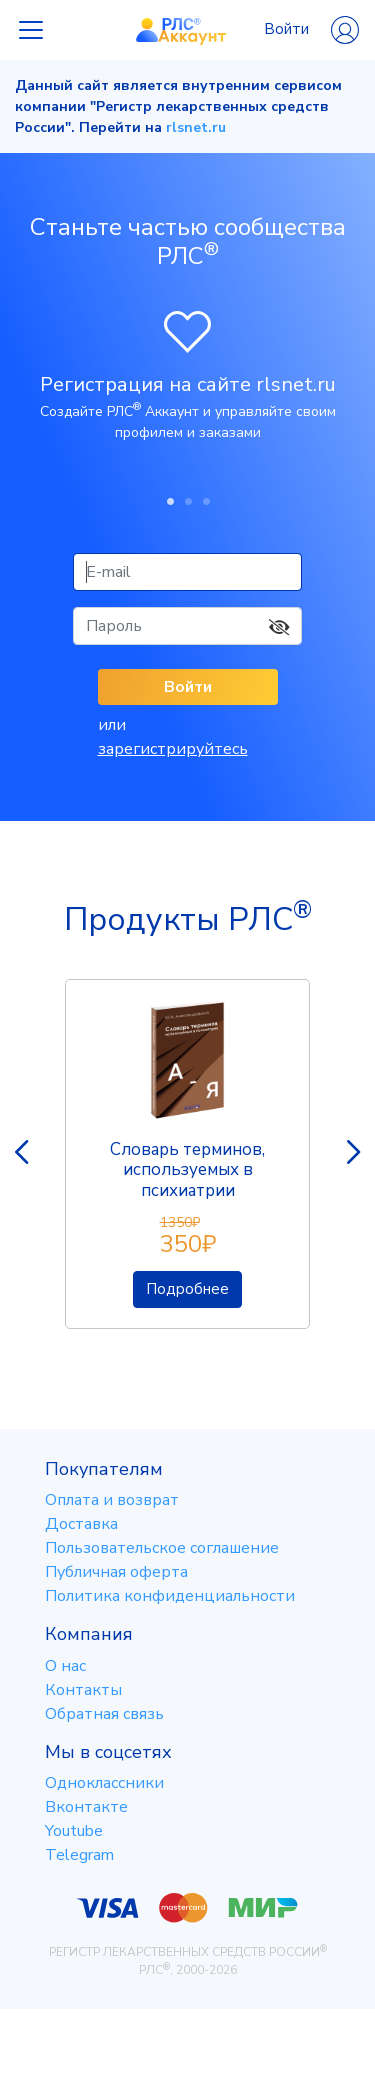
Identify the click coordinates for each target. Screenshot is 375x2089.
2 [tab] (188, 501)
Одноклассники (104, 1783)
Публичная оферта (116, 1572)
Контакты (83, 1690)
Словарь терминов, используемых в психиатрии (187, 1170)
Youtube (74, 1831)
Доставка (81, 1524)
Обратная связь (104, 1714)
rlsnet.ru (196, 127)
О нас (65, 1666)
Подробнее (187, 1289)
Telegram (79, 1855)
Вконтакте (86, 1807)
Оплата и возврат (112, 1500)
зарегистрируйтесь (173, 749)
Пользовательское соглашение (162, 1548)
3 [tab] (206, 501)
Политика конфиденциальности (170, 1596)
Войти (311, 30)
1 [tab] (170, 501)
